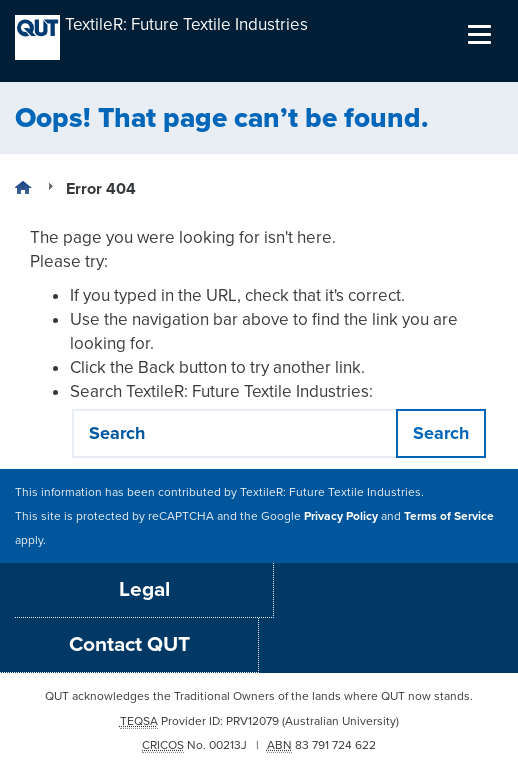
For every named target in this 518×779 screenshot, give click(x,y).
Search (441, 433)
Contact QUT (129, 644)
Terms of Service (449, 516)
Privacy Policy (341, 516)
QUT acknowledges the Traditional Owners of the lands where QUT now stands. (259, 696)
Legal (144, 589)
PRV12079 (252, 721)
